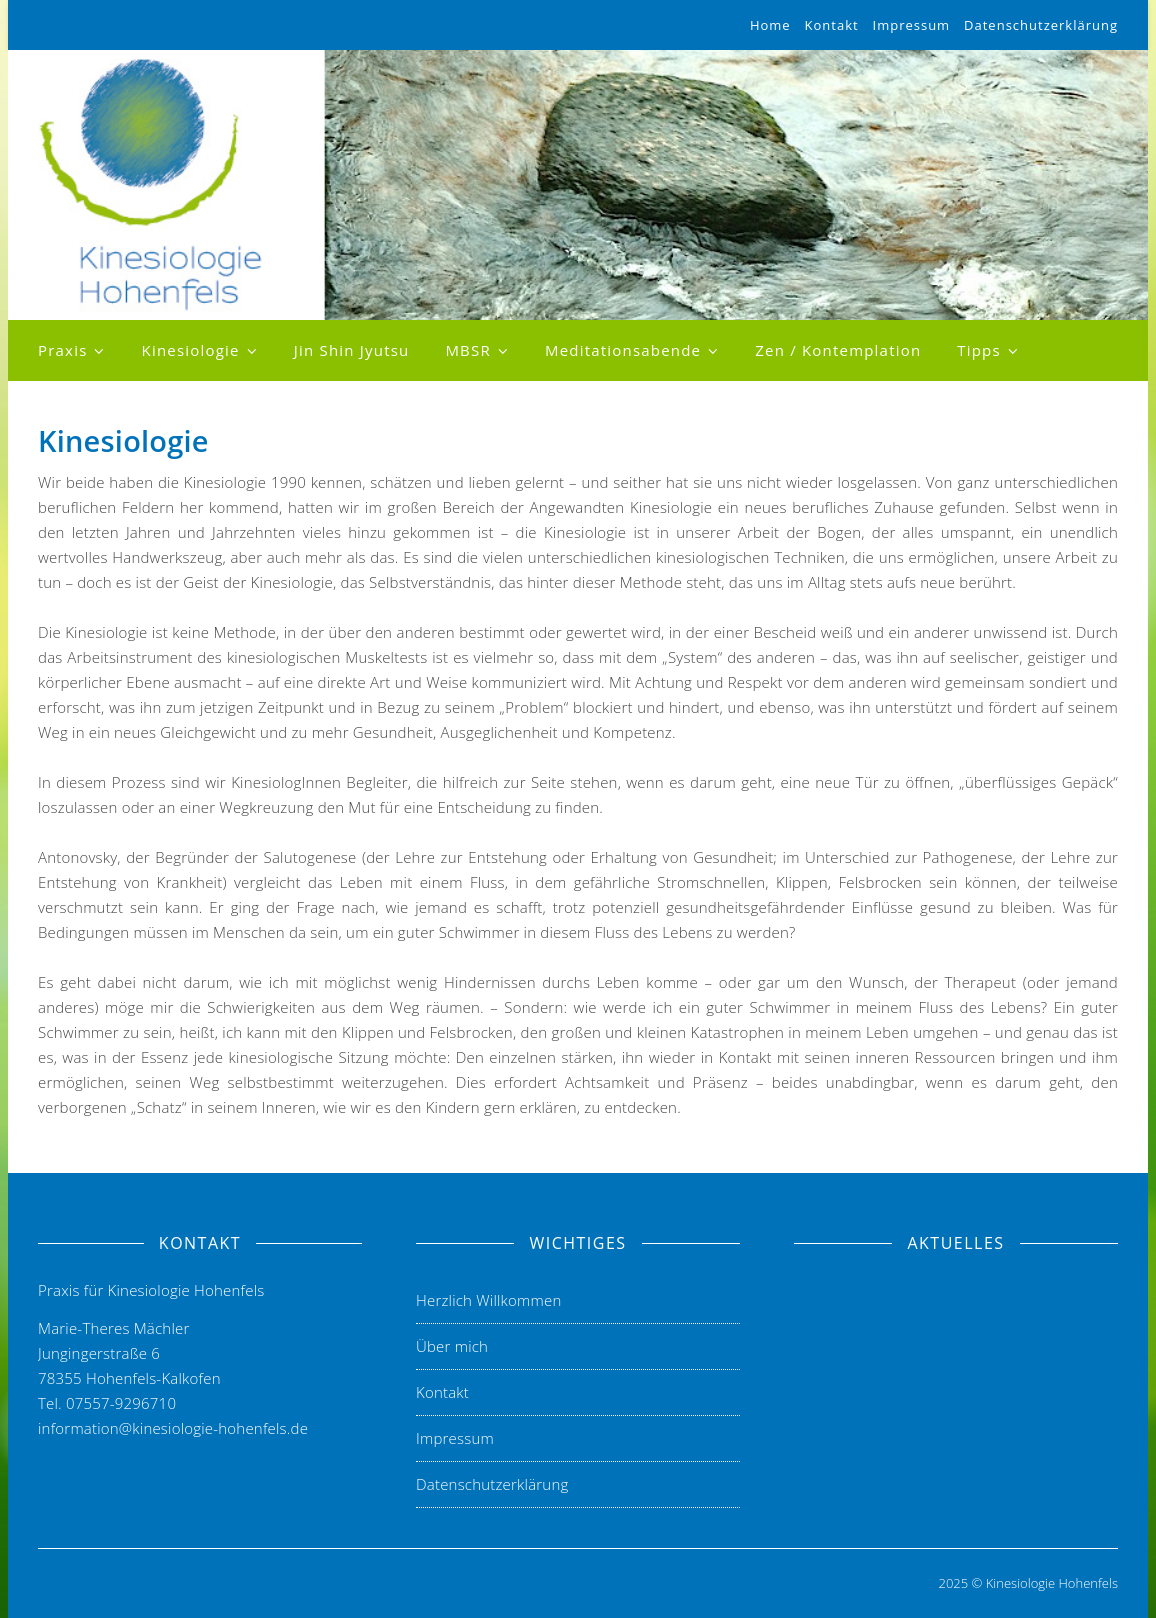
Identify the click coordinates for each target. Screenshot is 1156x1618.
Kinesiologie (191, 350)
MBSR (467, 350)
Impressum (912, 25)
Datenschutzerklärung (1041, 25)
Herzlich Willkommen (488, 1300)
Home (770, 25)
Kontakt (832, 25)
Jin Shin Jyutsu (352, 350)
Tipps (979, 350)
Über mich (452, 1346)
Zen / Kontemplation (838, 350)
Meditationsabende (623, 350)
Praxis (62, 350)
